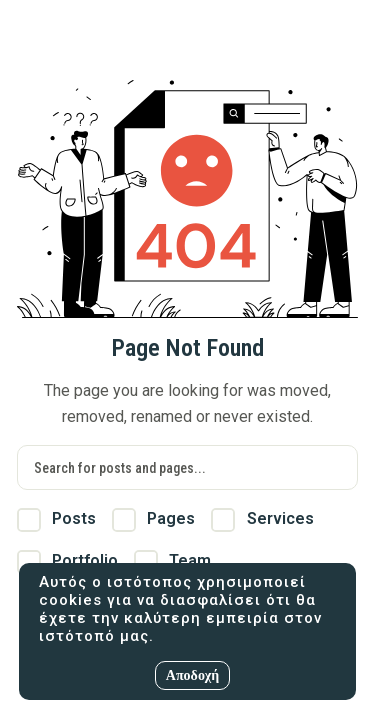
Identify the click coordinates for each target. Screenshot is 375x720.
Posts (56, 520)
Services (262, 520)
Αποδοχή (192, 675)
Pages (153, 520)
